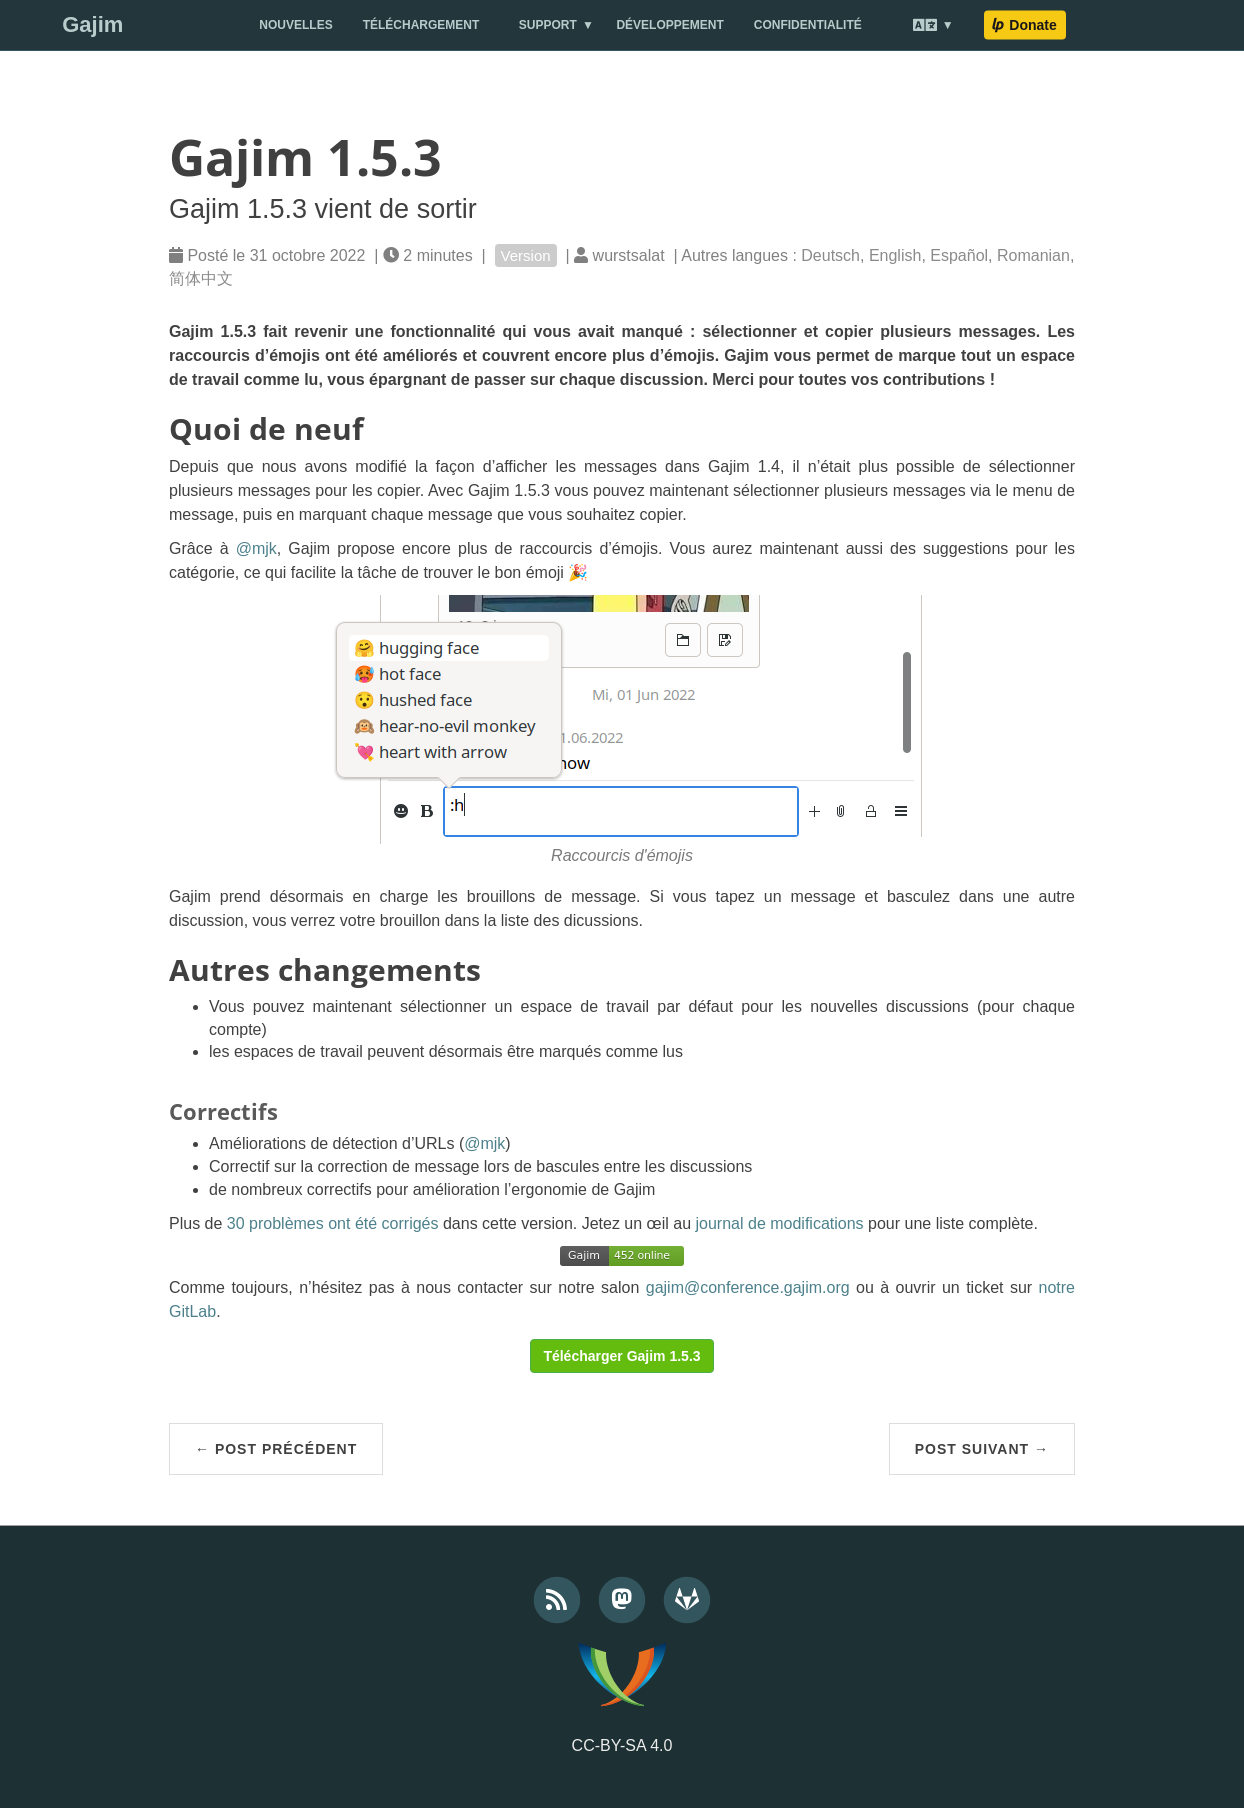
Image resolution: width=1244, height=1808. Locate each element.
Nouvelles (295, 25)
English (895, 255)
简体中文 (201, 278)
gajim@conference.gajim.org (748, 1287)
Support (548, 25)
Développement (669, 25)
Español (959, 255)
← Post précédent (276, 1449)
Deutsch (830, 255)
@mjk (256, 548)
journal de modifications (780, 1223)
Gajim (92, 24)
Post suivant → (982, 1449)
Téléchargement (421, 25)
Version (526, 255)
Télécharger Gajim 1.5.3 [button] (621, 1356)
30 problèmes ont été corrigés (333, 1223)
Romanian (1033, 255)
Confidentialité (808, 25)
